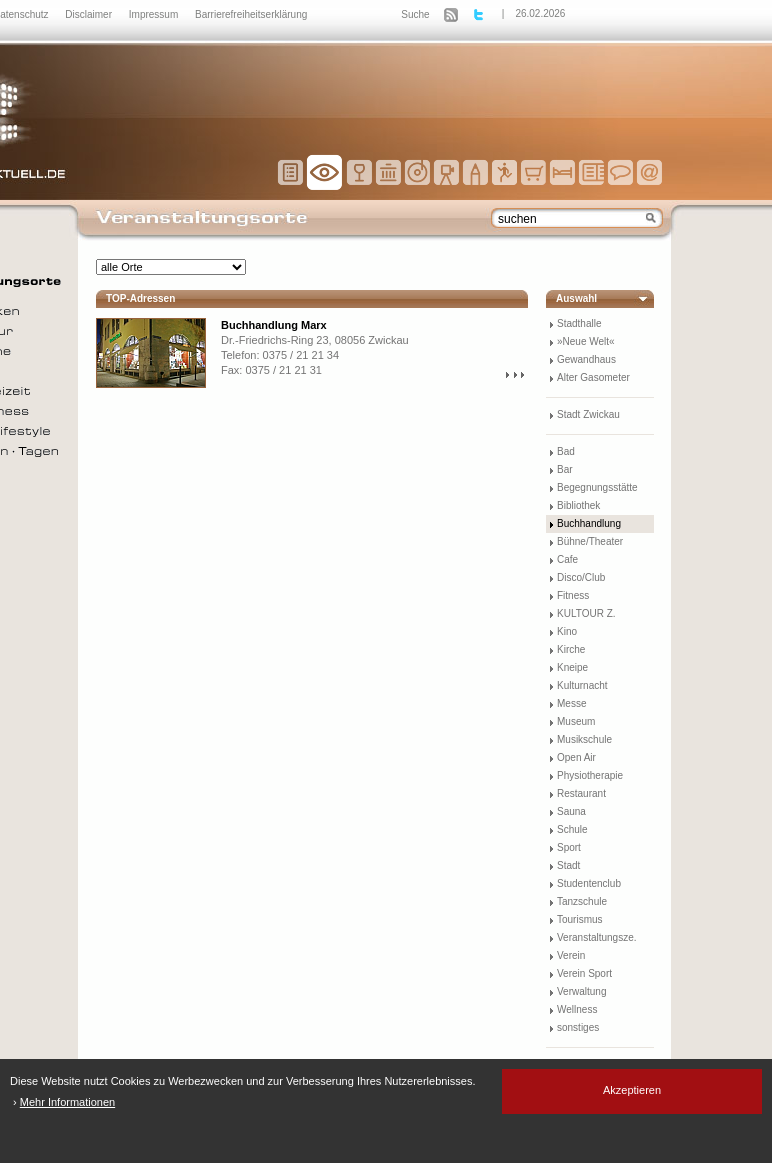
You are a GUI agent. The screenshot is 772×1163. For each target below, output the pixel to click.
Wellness (577, 1009)
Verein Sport (584, 973)
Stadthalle (579, 323)
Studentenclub (589, 883)
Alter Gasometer (593, 377)
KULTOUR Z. (586, 613)
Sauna (571, 811)
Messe (571, 703)
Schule (572, 829)
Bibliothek (578, 505)
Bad (566, 451)
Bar (565, 469)
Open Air (576, 757)
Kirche (571, 649)
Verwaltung (581, 991)
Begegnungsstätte (597, 487)
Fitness (573, 595)
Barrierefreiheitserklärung (251, 14)
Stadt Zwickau (588, 414)
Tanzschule (582, 901)
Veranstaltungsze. (597, 937)
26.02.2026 (540, 13)
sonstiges (578, 1027)
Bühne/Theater (590, 541)
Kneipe (572, 667)
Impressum (155, 14)
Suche (415, 14)
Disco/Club (581, 577)
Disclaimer (89, 14)
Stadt (568, 865)
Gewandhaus (586, 359)
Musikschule (584, 739)
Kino (567, 631)
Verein (571, 955)
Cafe (567, 559)
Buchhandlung (589, 523)
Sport (569, 847)
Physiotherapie (590, 775)
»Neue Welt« (586, 341)
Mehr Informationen (67, 1102)
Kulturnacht (582, 685)
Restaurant (581, 793)
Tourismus (580, 919)
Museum (576, 721)
